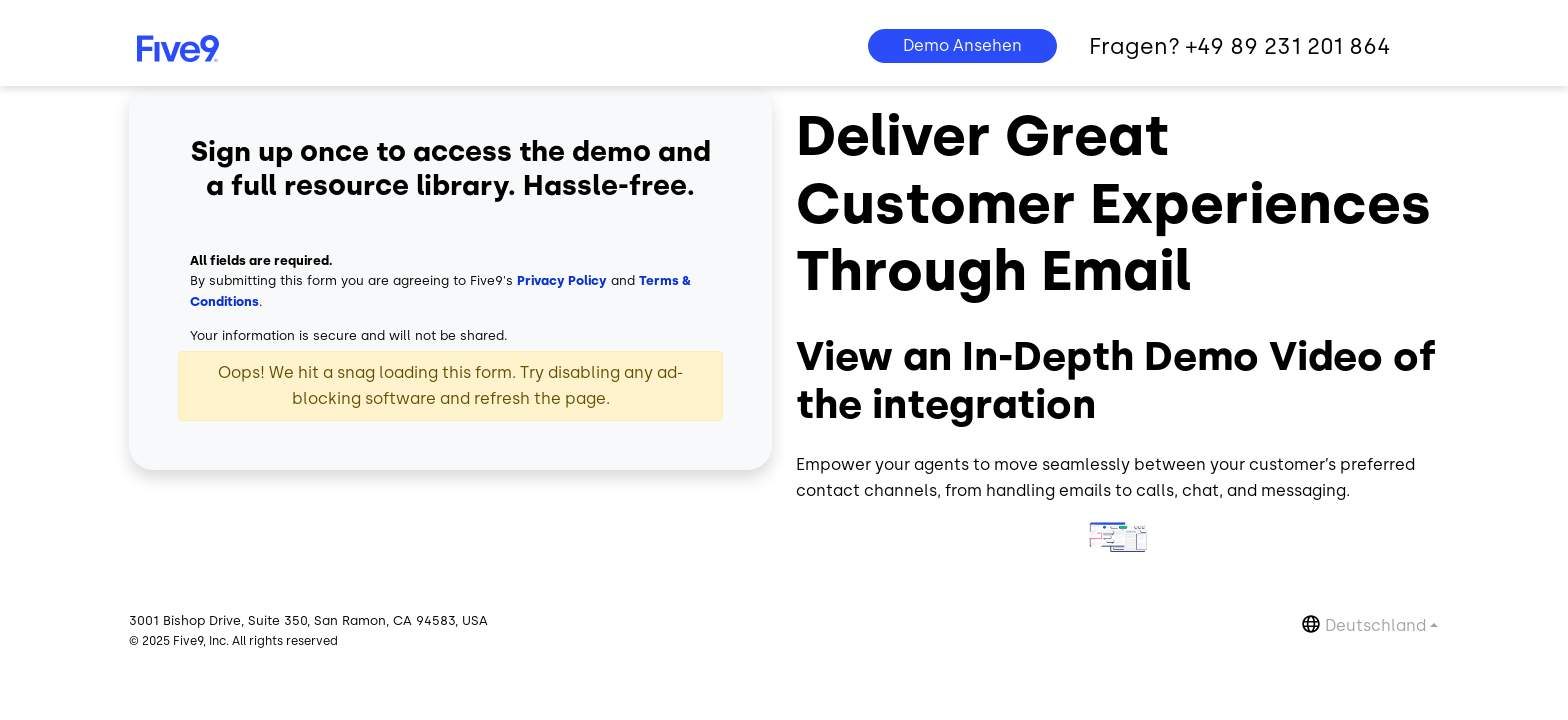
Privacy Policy (562, 280)
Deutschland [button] (1375, 625)
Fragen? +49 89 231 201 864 (1240, 46)
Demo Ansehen (962, 45)
